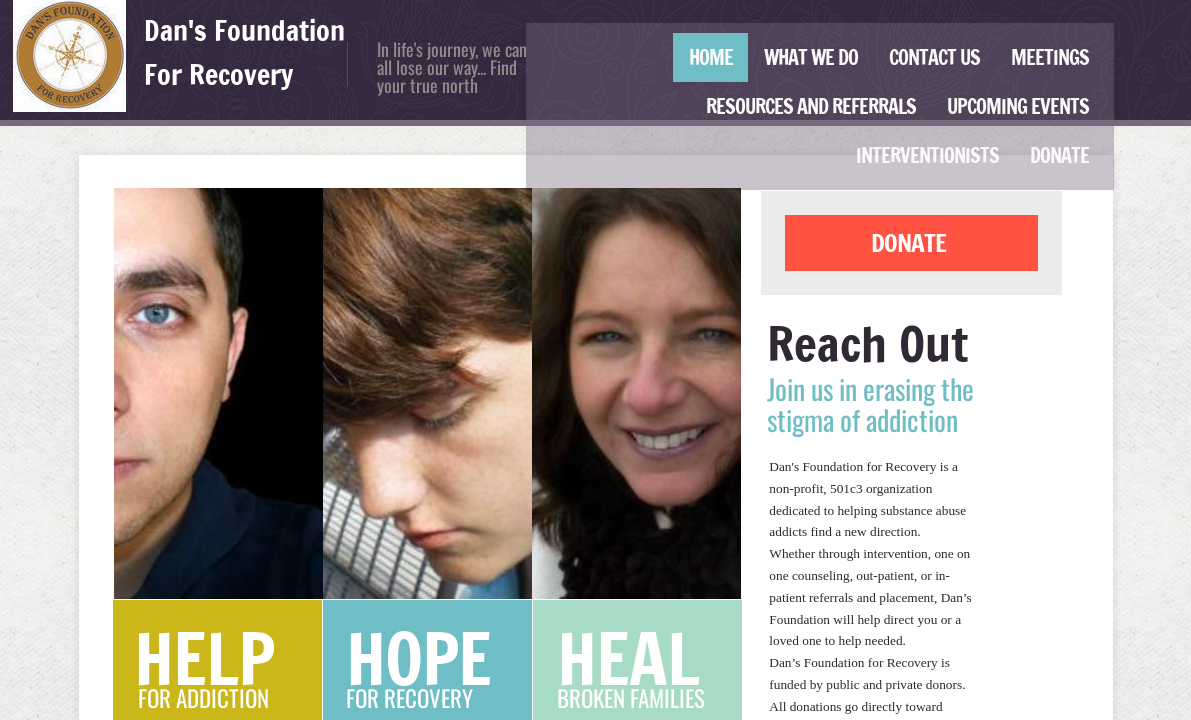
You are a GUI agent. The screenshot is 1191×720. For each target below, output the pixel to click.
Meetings (1050, 57)
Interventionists (927, 155)
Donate (1059, 155)
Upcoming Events (1018, 106)
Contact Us (934, 57)
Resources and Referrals (811, 106)
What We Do (811, 57)
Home (711, 57)
